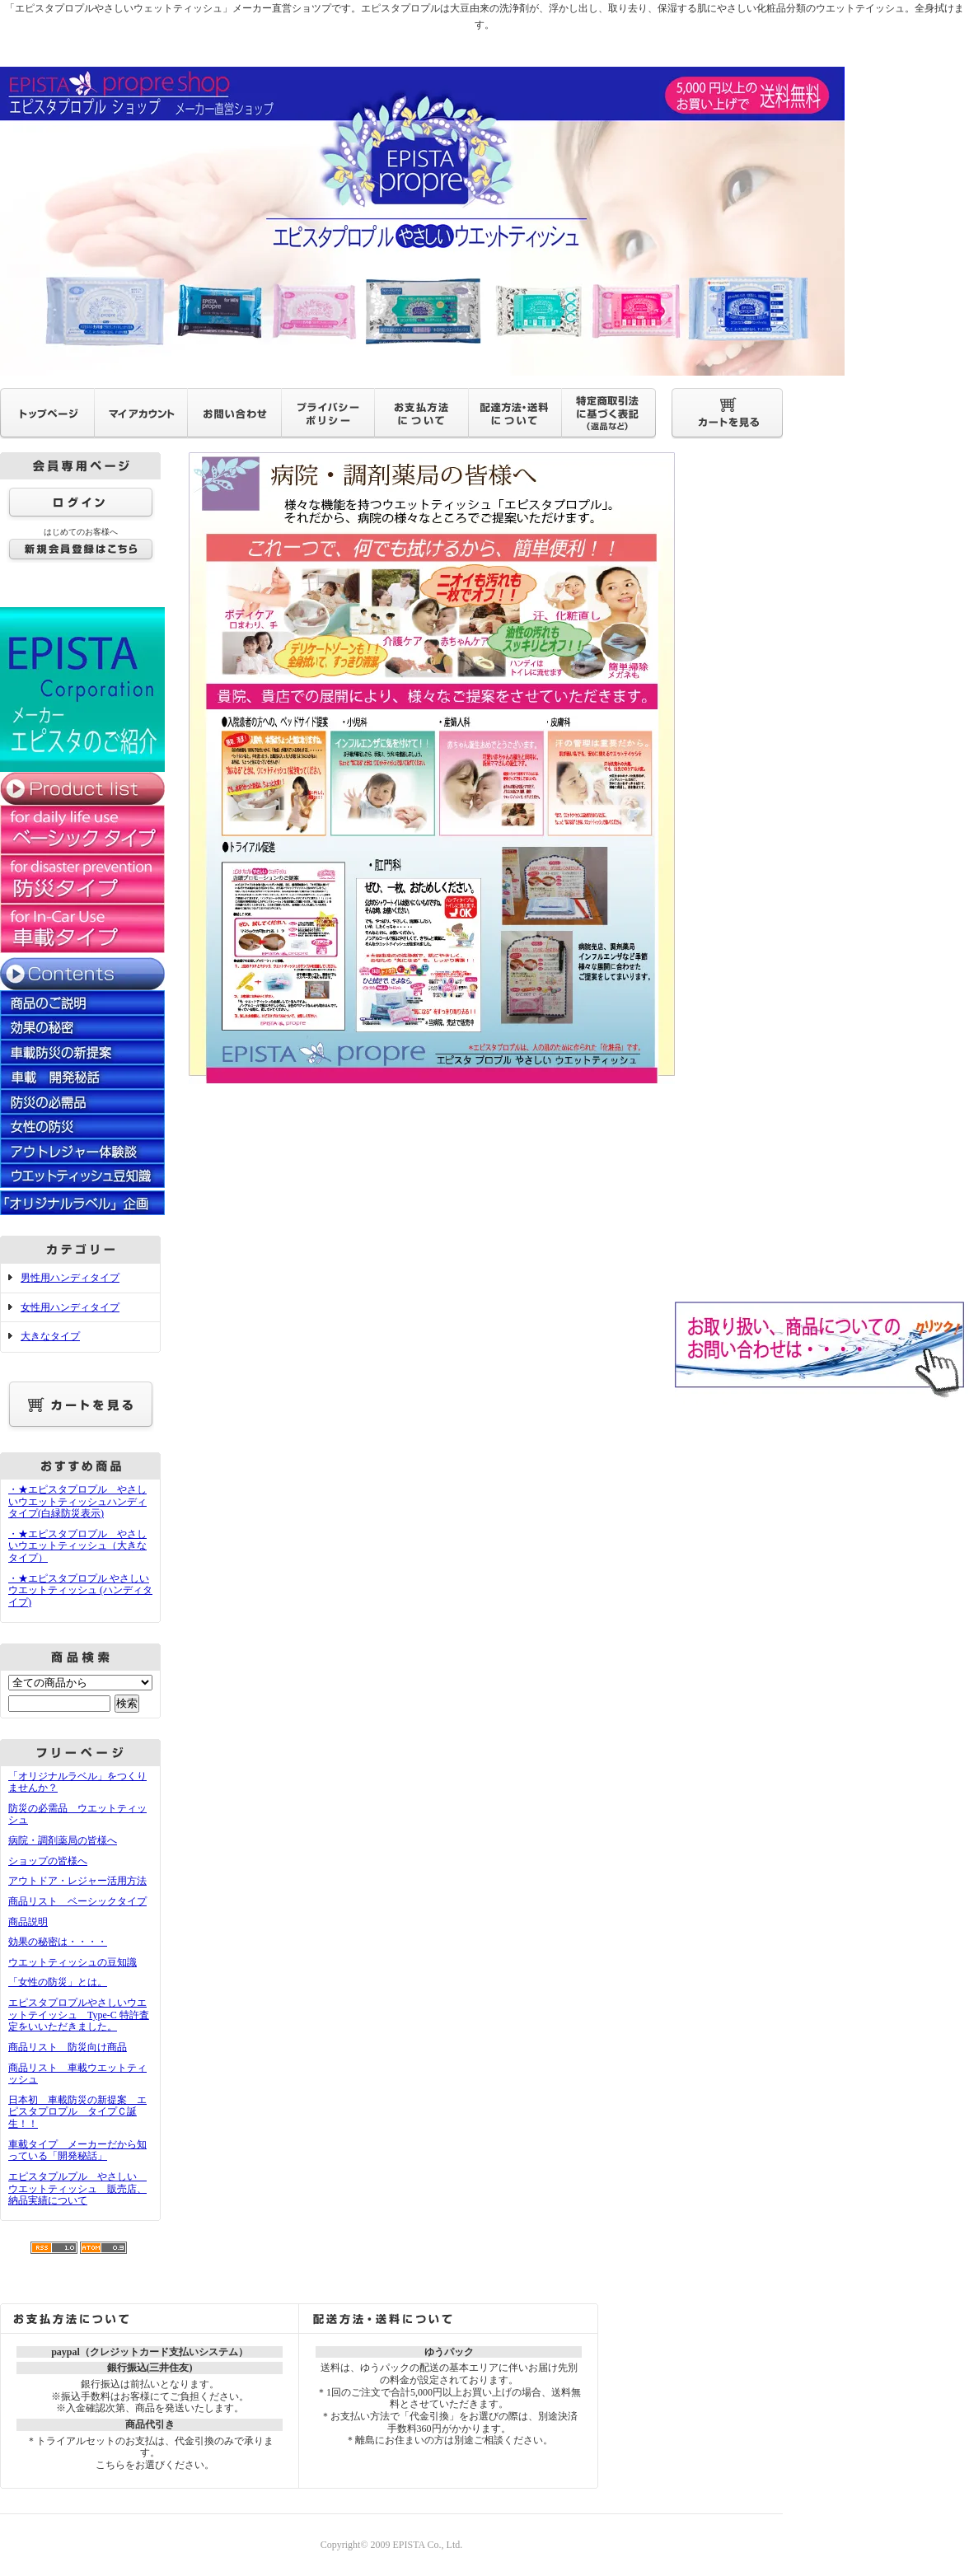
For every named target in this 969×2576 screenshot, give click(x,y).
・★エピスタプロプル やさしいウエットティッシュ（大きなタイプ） (77, 1546)
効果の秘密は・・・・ (57, 1941)
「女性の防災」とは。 (57, 1982)
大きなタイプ (50, 1336)
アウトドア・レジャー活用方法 (77, 1880)
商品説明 (28, 1922)
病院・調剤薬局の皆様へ (62, 1840)
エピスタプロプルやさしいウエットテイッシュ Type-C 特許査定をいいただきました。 (78, 2014)
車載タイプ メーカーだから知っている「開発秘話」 (77, 2150)
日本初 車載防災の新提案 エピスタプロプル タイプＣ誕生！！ (77, 2112)
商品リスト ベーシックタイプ (77, 1901)
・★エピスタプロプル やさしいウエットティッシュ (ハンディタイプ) (80, 1590)
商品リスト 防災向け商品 (67, 2047)
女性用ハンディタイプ (70, 1307)
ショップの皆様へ (47, 1861)
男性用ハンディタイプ (70, 1277)
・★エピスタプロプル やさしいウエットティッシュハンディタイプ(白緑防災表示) (77, 1501)
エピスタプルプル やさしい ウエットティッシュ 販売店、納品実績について (77, 2188)
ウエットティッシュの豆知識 (72, 1962)
